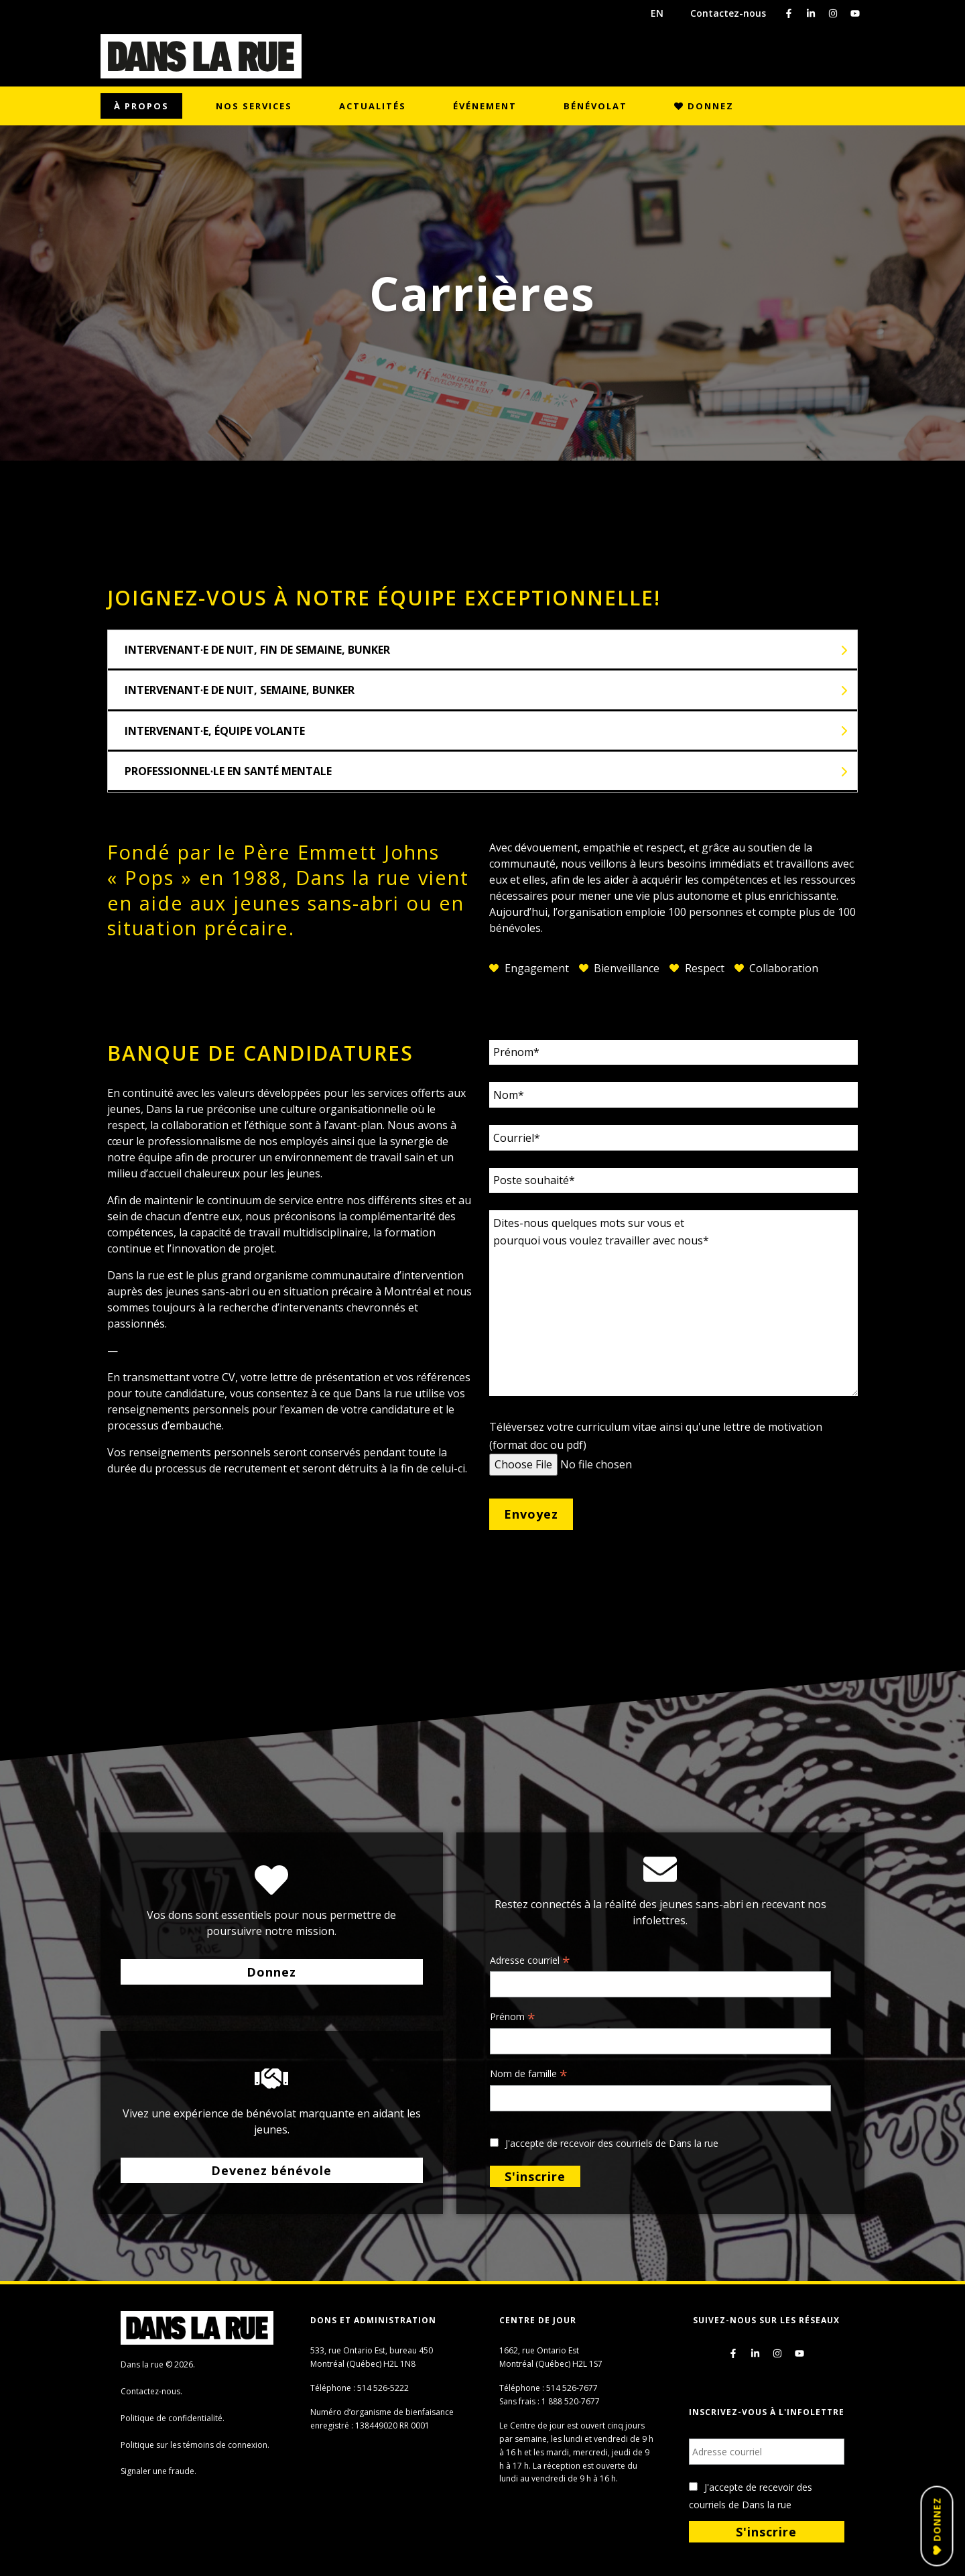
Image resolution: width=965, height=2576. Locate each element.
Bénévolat (595, 106)
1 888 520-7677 (570, 2401)
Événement (485, 106)
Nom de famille (529, 2074)
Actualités (372, 106)
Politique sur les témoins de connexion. (195, 2445)
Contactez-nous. (151, 2391)
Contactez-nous (728, 13)
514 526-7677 (572, 2388)
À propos (141, 106)
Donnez (704, 106)
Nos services (254, 106)
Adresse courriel (530, 1961)
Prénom (512, 2017)
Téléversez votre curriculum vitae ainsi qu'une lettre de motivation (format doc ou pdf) (655, 1445)
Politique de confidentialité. (172, 2418)
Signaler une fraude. (158, 2471)
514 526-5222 (383, 2388)
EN (657, 13)
